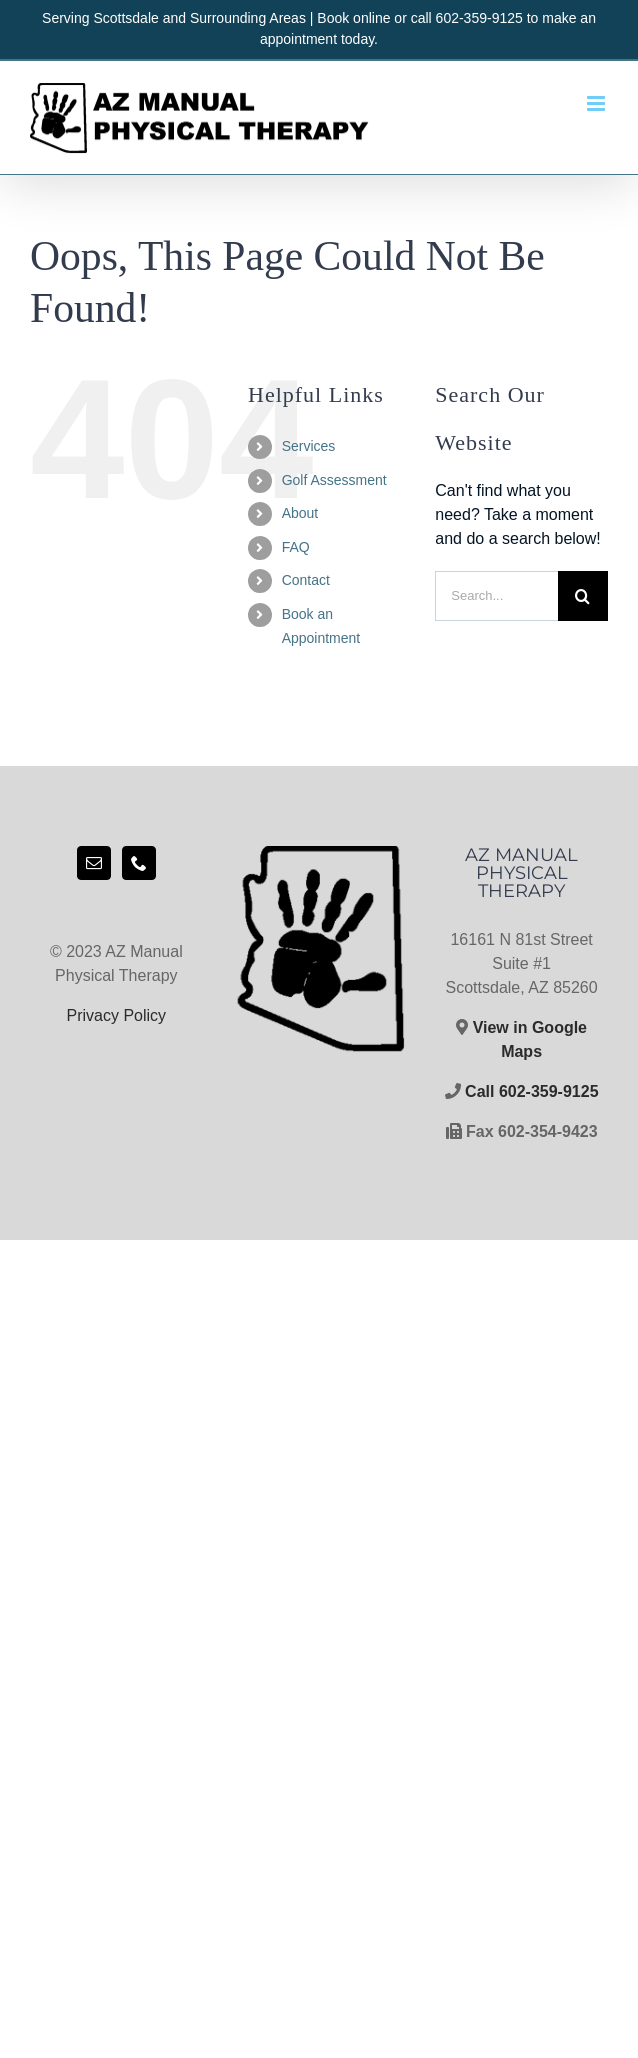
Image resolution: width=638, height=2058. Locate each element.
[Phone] (139, 863)
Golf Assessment (334, 480)
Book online (353, 18)
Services (309, 446)
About (300, 513)
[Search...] (496, 596)
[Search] (583, 596)
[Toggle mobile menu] (597, 103)
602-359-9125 (479, 18)
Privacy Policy (117, 1015)
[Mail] (94, 863)
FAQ (296, 547)
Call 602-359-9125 (530, 1091)
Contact (306, 580)
